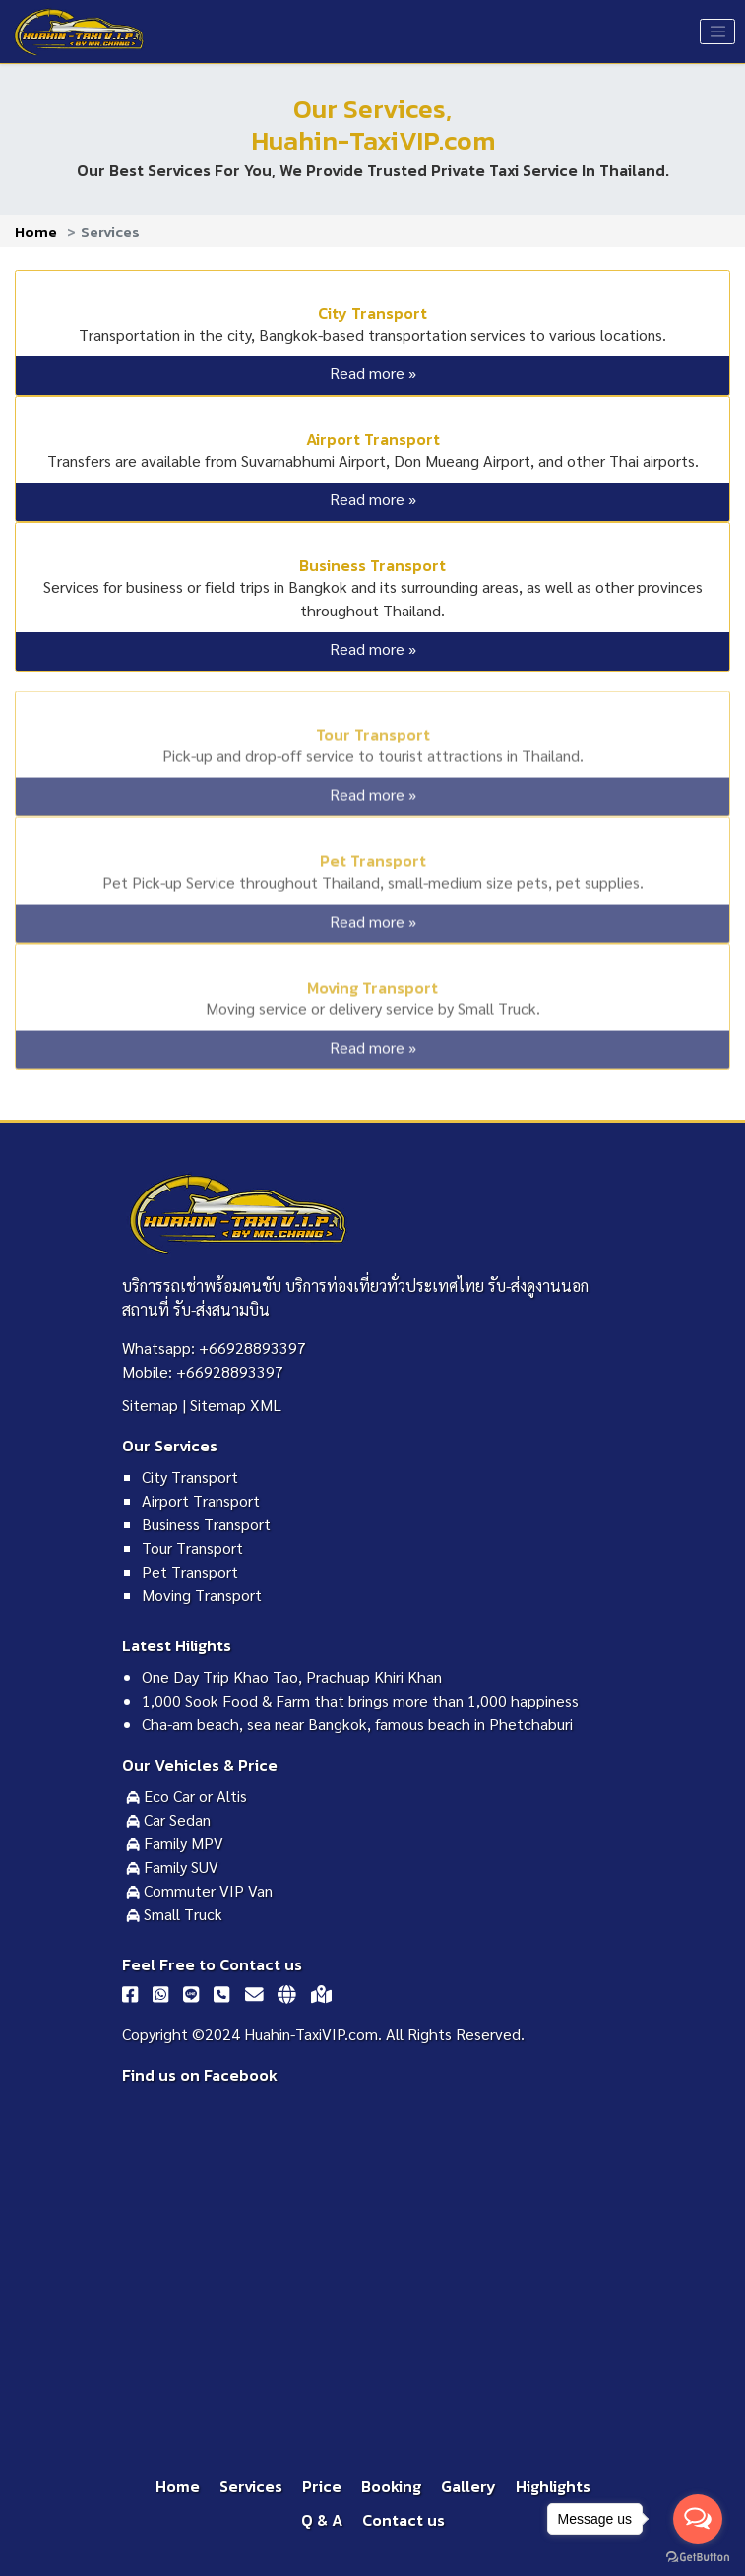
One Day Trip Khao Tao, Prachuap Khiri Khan (292, 1676)
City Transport (372, 313)
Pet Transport (373, 856)
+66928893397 (252, 1347)
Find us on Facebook (200, 2075)
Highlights (553, 2486)
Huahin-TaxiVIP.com (311, 2034)
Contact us (403, 2520)
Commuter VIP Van (199, 1890)
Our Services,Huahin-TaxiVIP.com (373, 125)
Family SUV (172, 1866)
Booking (391, 2486)
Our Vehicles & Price (200, 1764)
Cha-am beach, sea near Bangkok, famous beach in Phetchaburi (357, 1723)
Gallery (468, 2486)
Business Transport (372, 565)
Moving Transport (372, 982)
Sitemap (150, 1404)
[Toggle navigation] (717, 31)
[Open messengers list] (697, 2519)
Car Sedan (168, 1819)
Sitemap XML (235, 1404)
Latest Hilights (176, 1645)
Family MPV (174, 1843)
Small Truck (174, 1913)
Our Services (169, 1445)
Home (36, 232)
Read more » (373, 372)
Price (321, 2486)
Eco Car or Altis (186, 1795)
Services (250, 2486)
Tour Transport (373, 729)
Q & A (321, 2520)
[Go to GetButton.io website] (697, 2556)
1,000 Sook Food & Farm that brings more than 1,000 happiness (360, 1700)
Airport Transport (373, 439)
